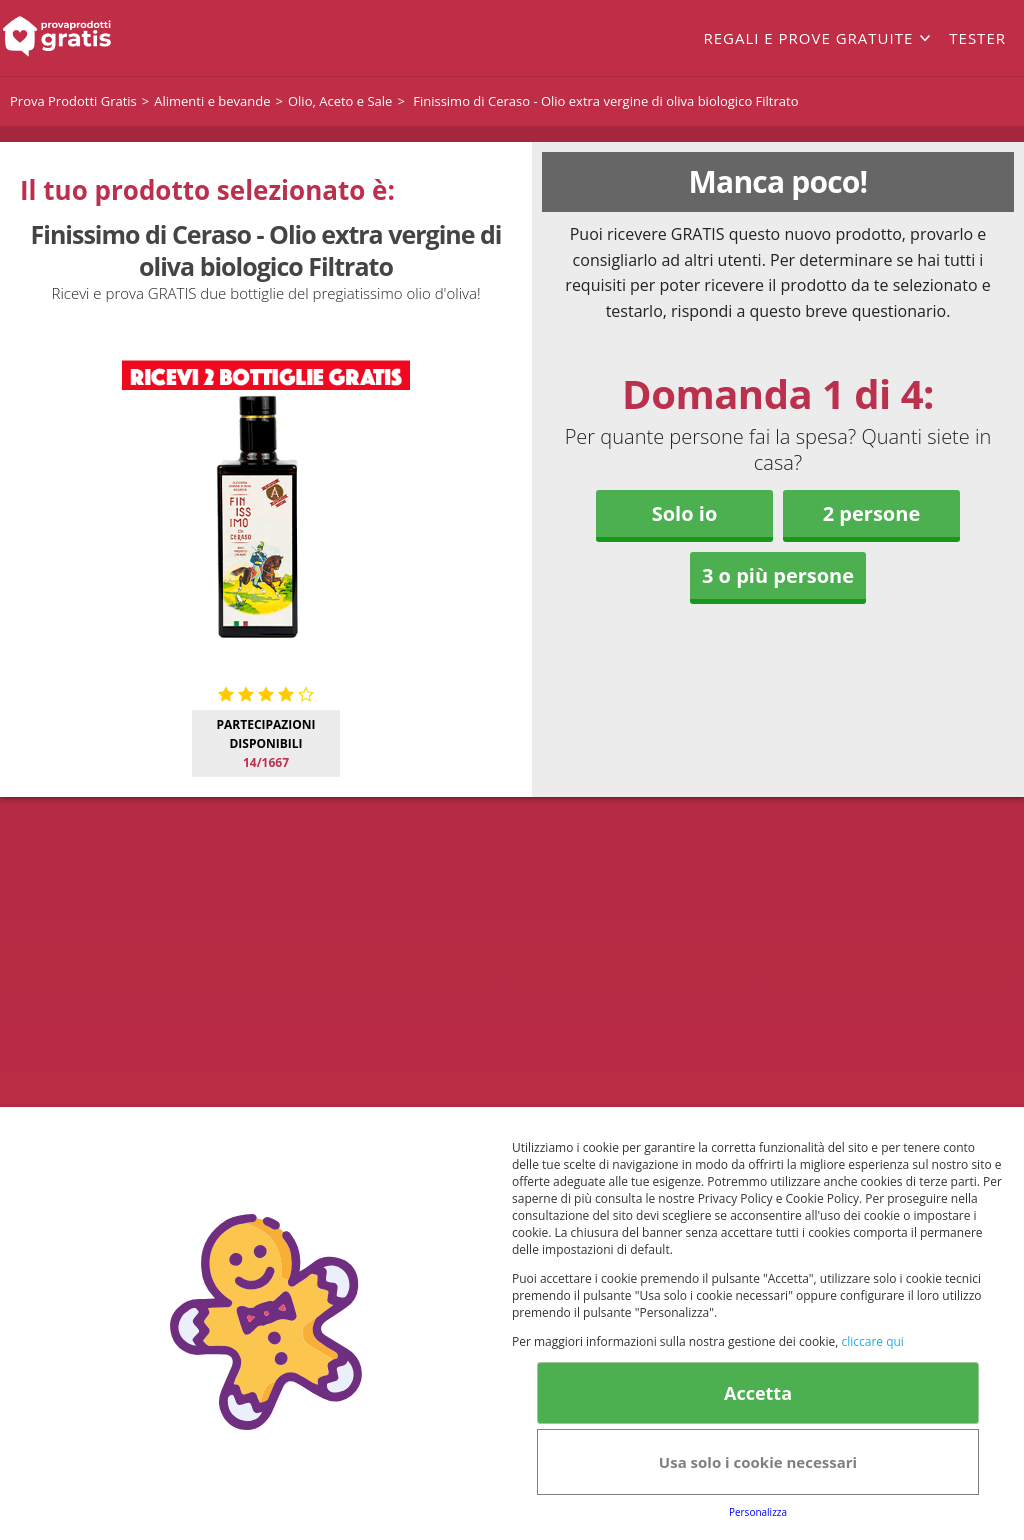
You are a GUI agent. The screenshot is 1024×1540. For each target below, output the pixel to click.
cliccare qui (872, 1341)
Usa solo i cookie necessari (758, 1462)
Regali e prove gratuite (808, 38)
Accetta (758, 1393)
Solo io (685, 513)
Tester (977, 38)
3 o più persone (778, 575)
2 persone (871, 513)
